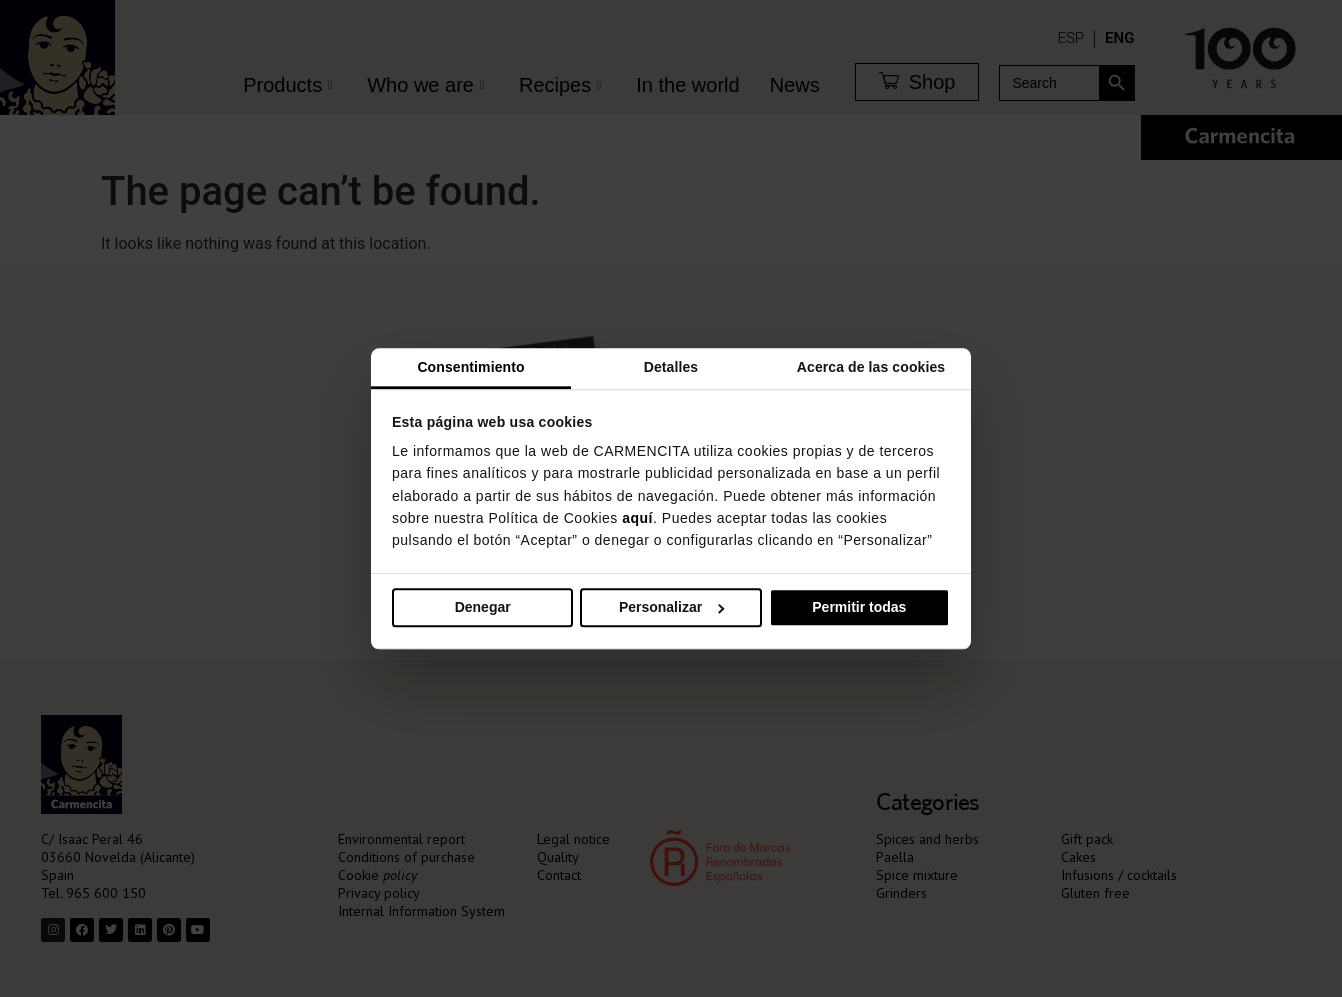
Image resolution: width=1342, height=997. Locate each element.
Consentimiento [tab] (470, 367)
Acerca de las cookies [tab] (871, 367)
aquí (637, 518)
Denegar (483, 607)
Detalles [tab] (671, 367)
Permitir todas (859, 607)
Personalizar (672, 607)
